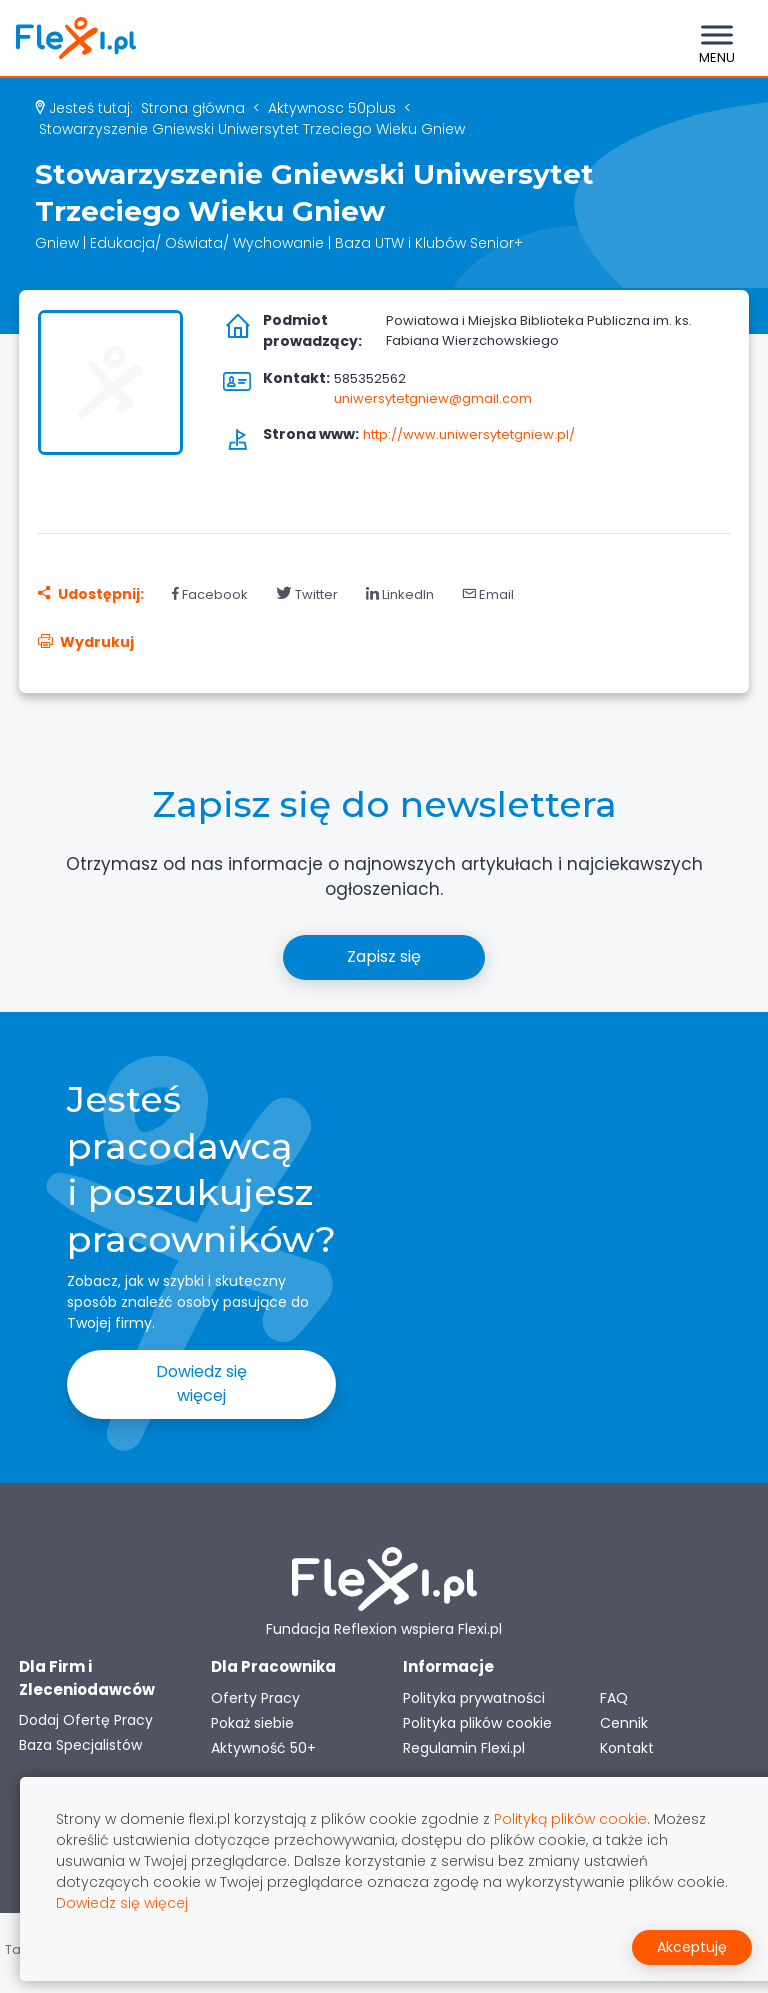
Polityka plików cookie (477, 1723)
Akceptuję (692, 1947)
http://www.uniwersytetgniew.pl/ (469, 434)
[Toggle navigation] (717, 38)
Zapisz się (384, 956)
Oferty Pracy (255, 1698)
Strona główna (193, 108)
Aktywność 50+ (263, 1748)
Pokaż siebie (252, 1723)
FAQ (614, 1698)
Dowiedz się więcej (201, 1383)
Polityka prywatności (474, 1698)
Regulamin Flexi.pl (464, 1748)
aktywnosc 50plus (332, 108)
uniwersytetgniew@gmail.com (433, 398)
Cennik (624, 1723)
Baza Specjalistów (80, 1745)
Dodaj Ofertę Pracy (86, 1720)
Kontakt (627, 1748)
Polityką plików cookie (570, 1819)
